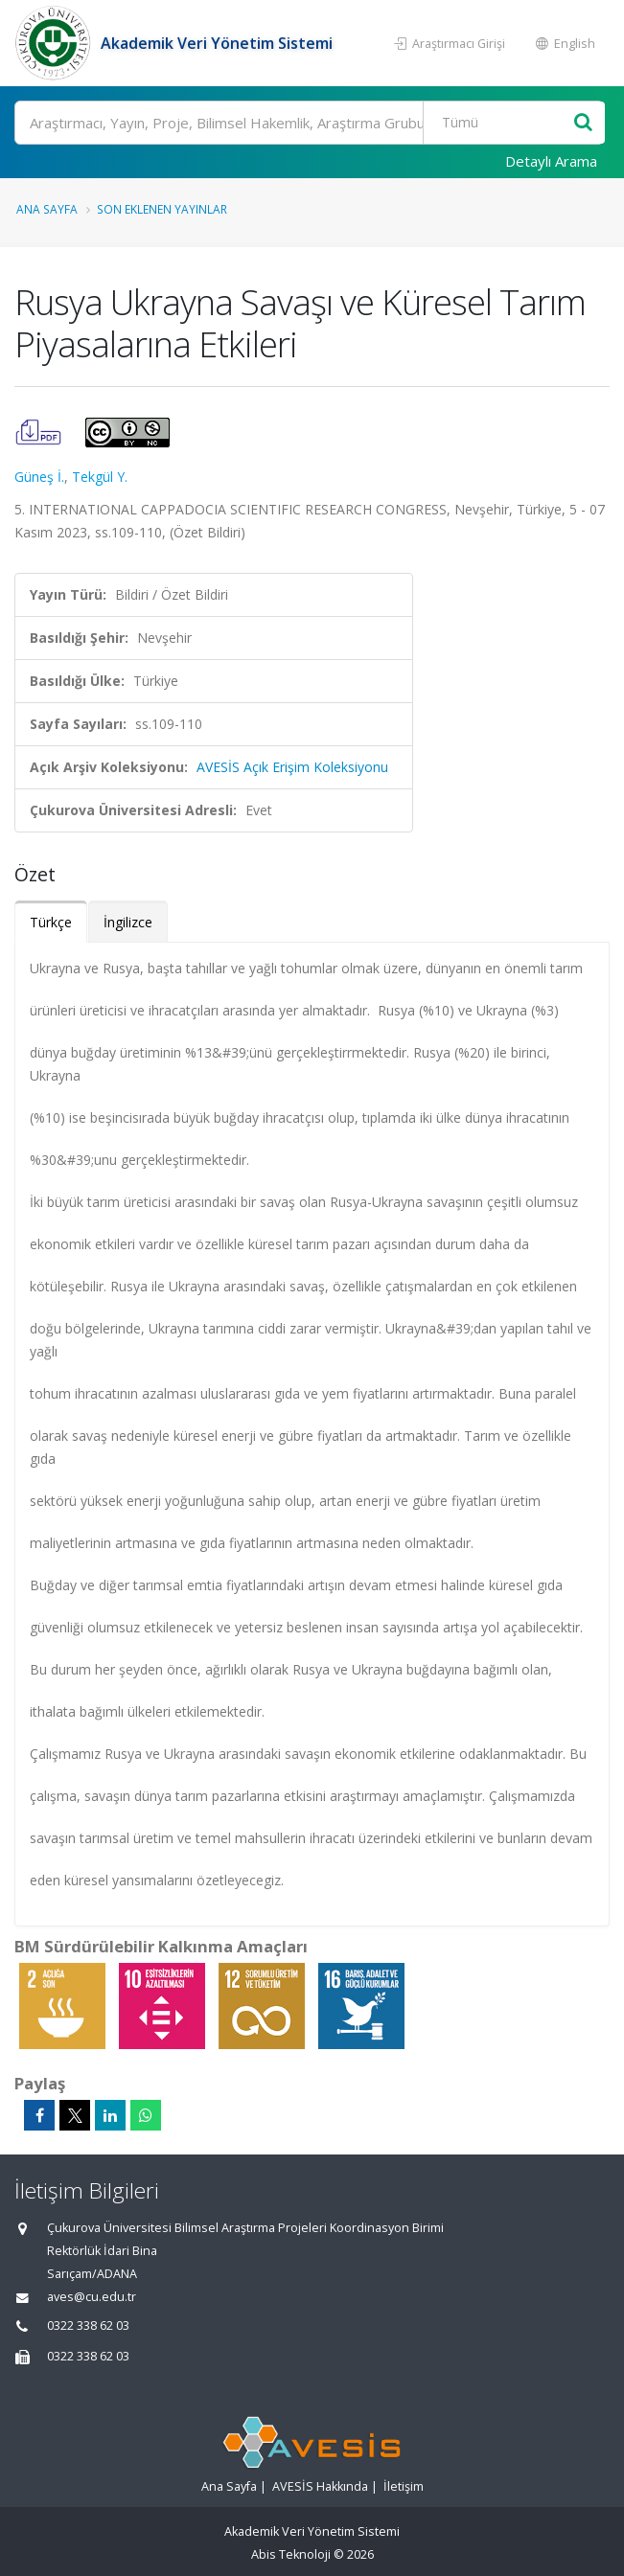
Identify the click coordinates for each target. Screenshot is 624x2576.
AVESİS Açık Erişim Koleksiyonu (292, 767)
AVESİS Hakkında (320, 2486)
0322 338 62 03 (88, 2325)
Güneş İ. (39, 476)
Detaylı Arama (551, 161)
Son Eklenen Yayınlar (162, 209)
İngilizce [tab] (128, 922)
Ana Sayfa (47, 209)
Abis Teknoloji (291, 2554)
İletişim (403, 2486)
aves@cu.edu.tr (91, 2297)
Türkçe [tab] (51, 922)
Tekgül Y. (99, 476)
